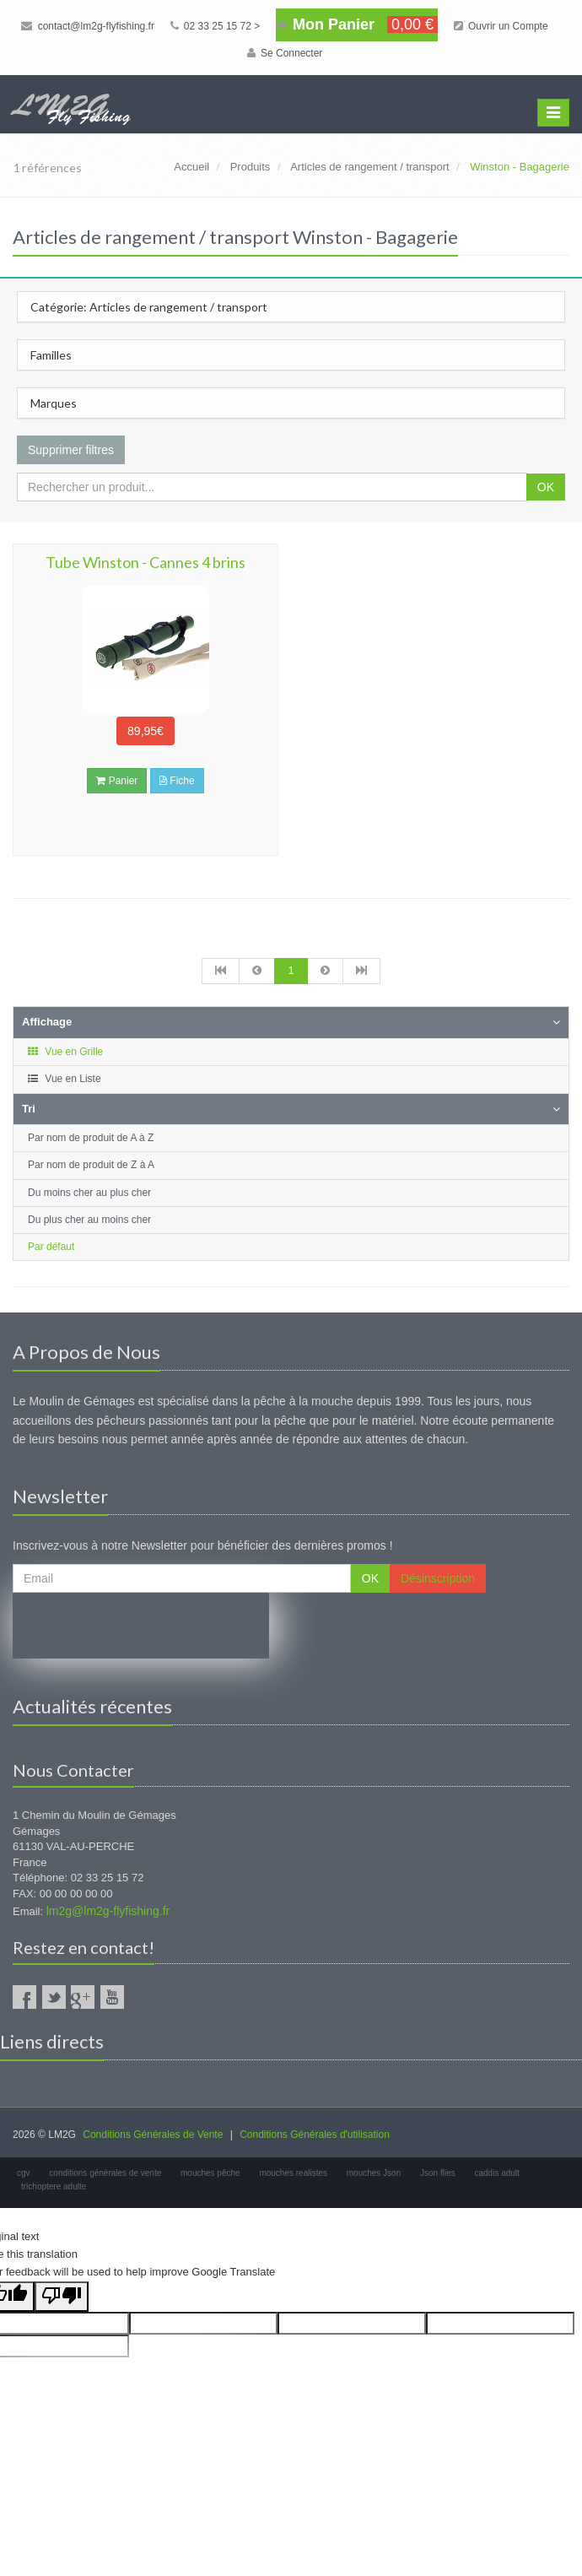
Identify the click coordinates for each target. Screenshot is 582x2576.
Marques (53, 403)
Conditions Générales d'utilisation (315, 2134)
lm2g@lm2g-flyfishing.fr (108, 1911)
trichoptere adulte (53, 2186)
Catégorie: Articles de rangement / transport (148, 307)
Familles (51, 355)
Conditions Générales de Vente (153, 2134)
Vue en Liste (63, 1079)
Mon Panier (357, 24)
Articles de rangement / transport (370, 166)
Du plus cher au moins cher (89, 1220)
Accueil (191, 166)
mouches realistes (293, 2173)
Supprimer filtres (71, 450)
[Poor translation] (62, 2297)
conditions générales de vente (105, 2173)
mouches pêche (210, 2173)
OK (545, 487)
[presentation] (141, 1626)
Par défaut (51, 1247)
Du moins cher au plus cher (89, 1193)
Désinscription (438, 1578)
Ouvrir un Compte (501, 26)
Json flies (437, 2173)
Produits (250, 166)
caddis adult (497, 2173)
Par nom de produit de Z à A (91, 1165)
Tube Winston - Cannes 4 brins (145, 562)
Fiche (177, 781)
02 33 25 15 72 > (215, 26)
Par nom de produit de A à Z (91, 1138)
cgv (23, 2173)
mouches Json (374, 2173)
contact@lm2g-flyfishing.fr (87, 26)
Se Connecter (285, 53)
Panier (116, 781)
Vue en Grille (64, 1052)
